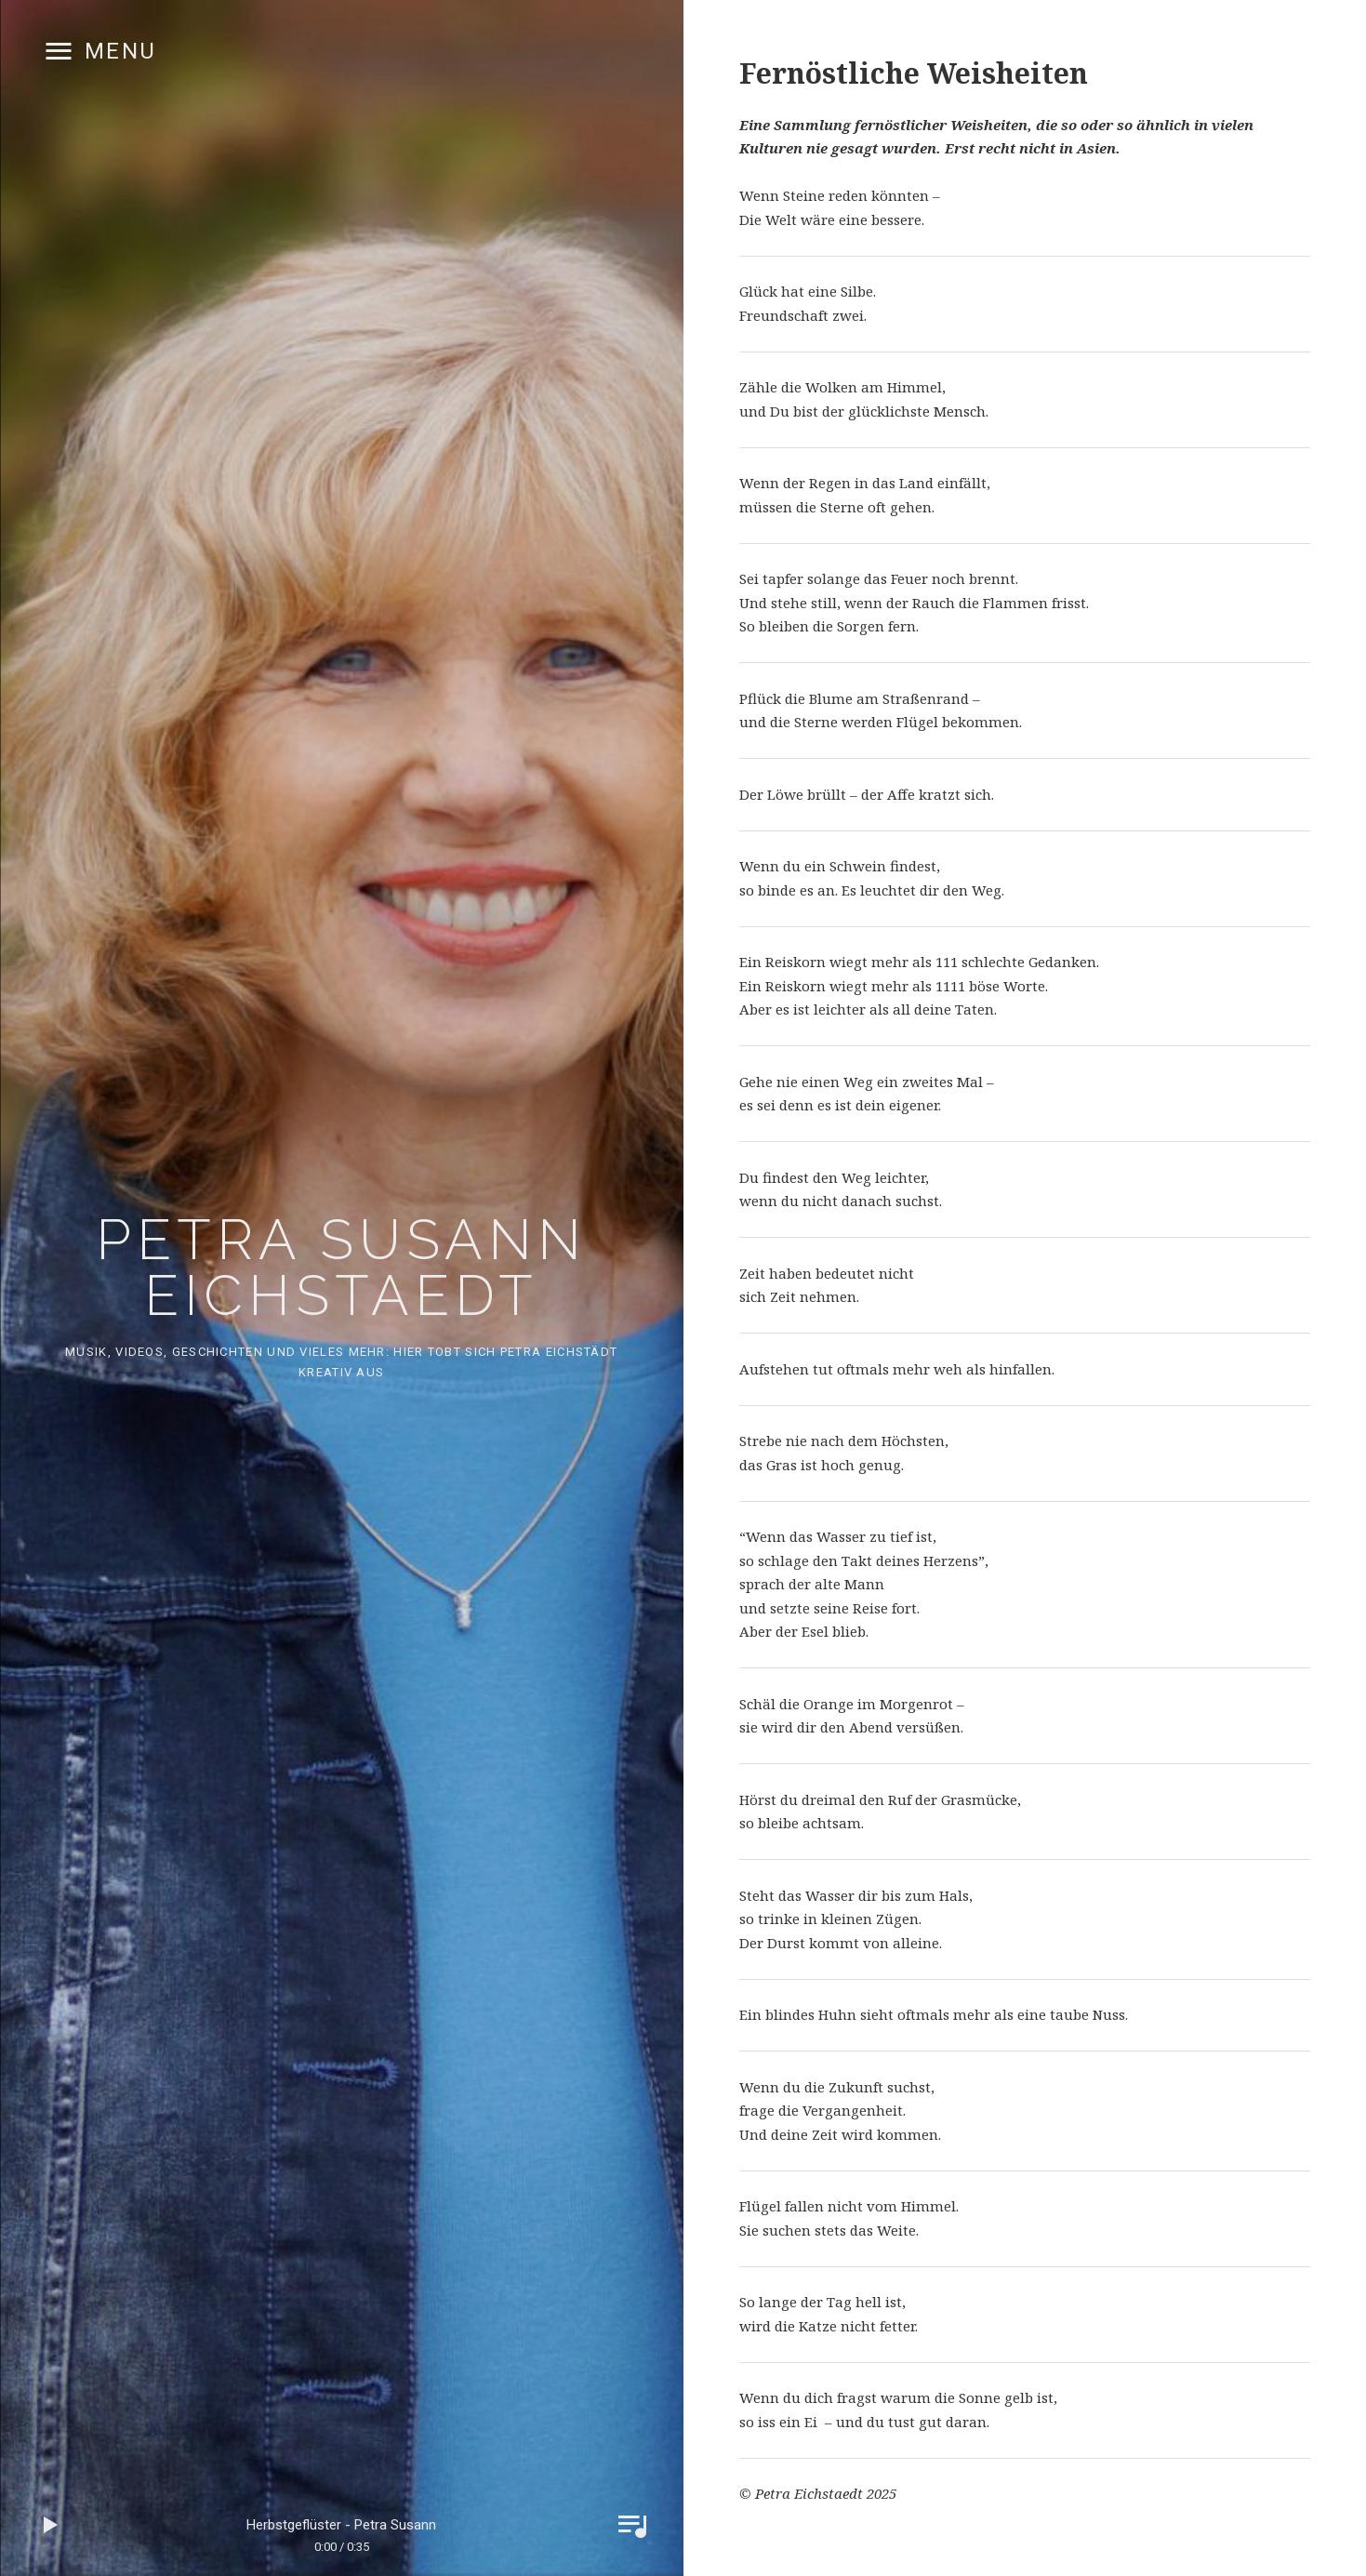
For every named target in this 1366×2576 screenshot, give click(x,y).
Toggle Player (632, 2525)
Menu (121, 51)
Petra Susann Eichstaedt (341, 1267)
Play (51, 2525)
